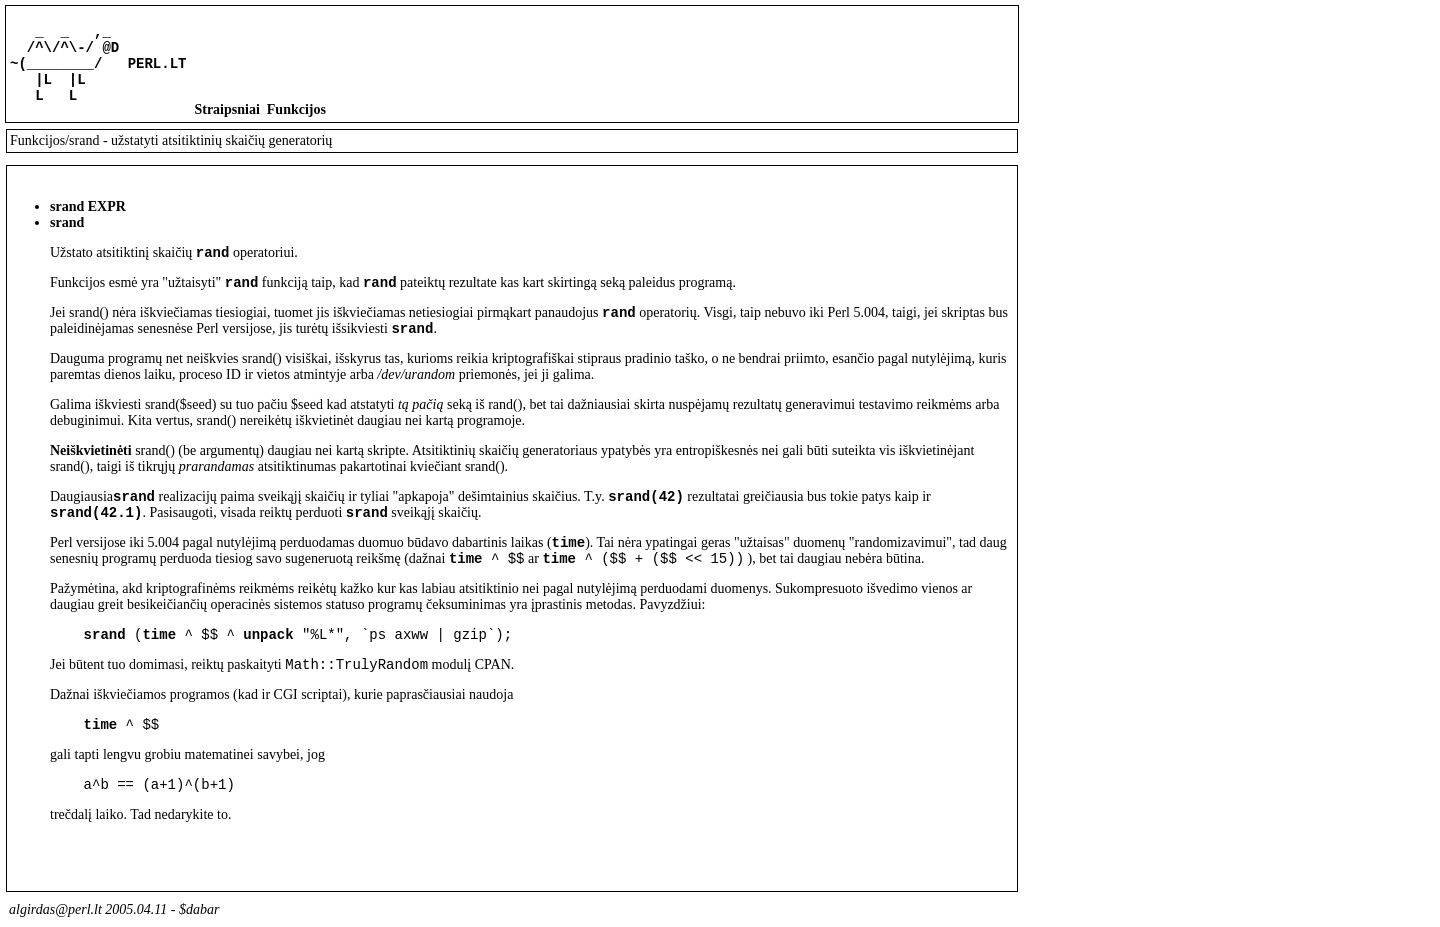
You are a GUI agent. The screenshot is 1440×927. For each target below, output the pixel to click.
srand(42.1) (96, 544)
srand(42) (646, 525)
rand (213, 269)
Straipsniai (226, 124)
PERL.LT (157, 71)
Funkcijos (296, 124)
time (569, 577)
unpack (268, 675)
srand (412, 354)
